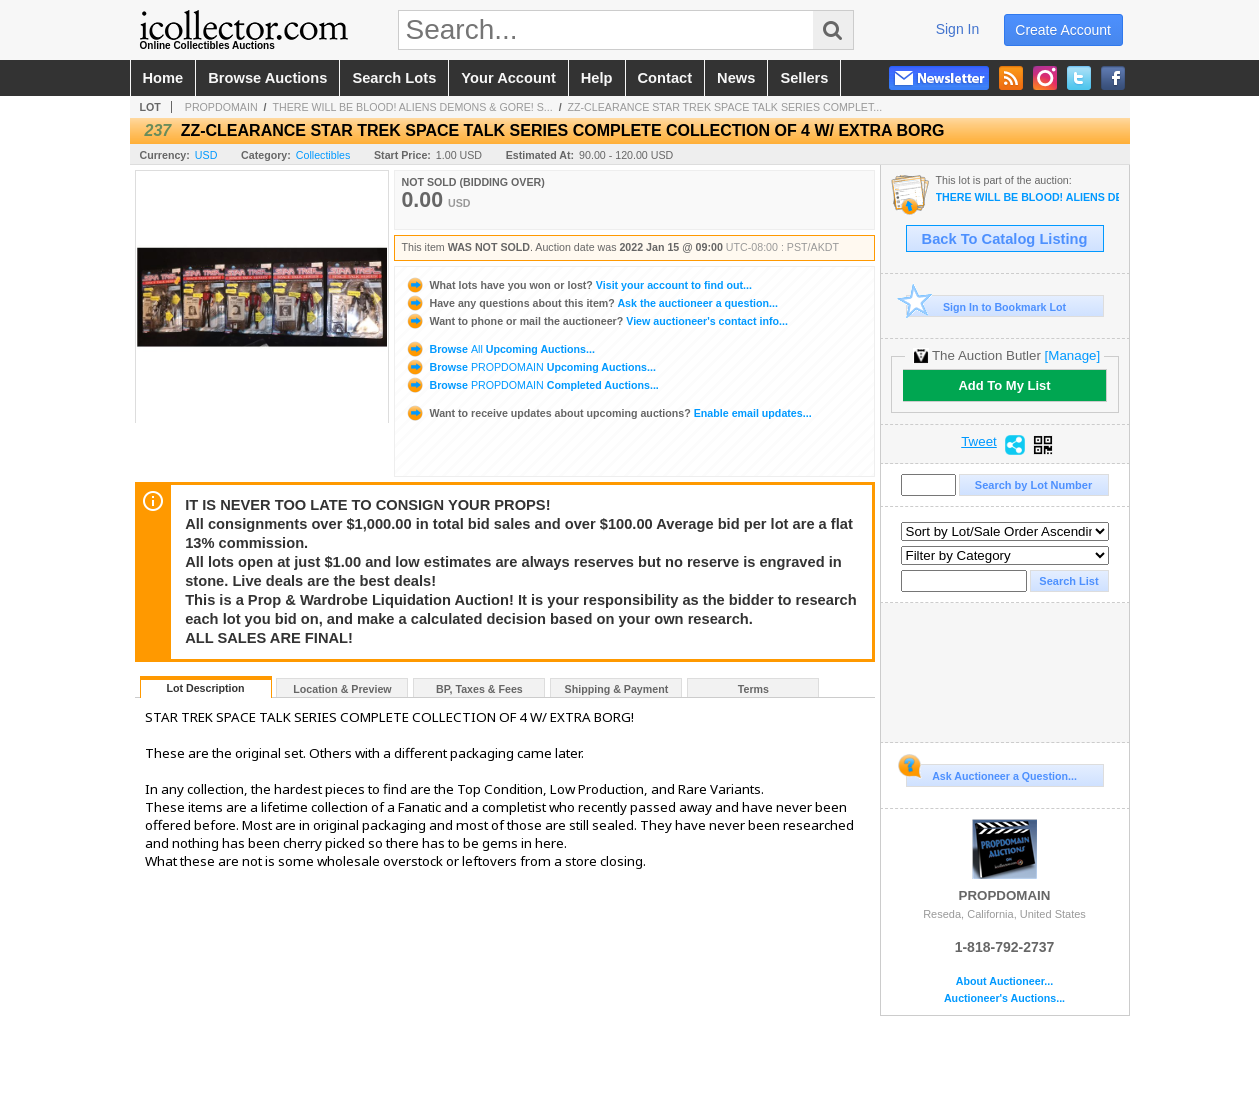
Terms (753, 689)
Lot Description (205, 688)
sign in (958, 29)
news (736, 78)
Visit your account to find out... (578, 285)
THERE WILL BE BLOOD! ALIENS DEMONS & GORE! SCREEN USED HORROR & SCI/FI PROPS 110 (1027, 197)
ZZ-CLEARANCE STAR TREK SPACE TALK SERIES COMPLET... (725, 107)
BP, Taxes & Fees (479, 689)
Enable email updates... (608, 413)
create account (1063, 30)
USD (206, 155)
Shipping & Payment (617, 689)
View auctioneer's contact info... (596, 321)
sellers (804, 78)
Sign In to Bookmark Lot (986, 306)
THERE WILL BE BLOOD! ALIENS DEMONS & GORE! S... (412, 107)
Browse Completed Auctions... (532, 385)
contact (665, 78)
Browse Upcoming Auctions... (500, 349)
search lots (394, 78)
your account (508, 78)
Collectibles (323, 155)
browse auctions (267, 78)
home (163, 78)
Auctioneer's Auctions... (1004, 998)
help (597, 78)
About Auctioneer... (1004, 981)
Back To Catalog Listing (1005, 239)
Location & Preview (342, 689)
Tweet (979, 442)
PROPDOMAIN (221, 107)
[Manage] (1072, 355)
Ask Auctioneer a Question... (991, 773)
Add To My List (1004, 385)
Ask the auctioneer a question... (591, 303)
